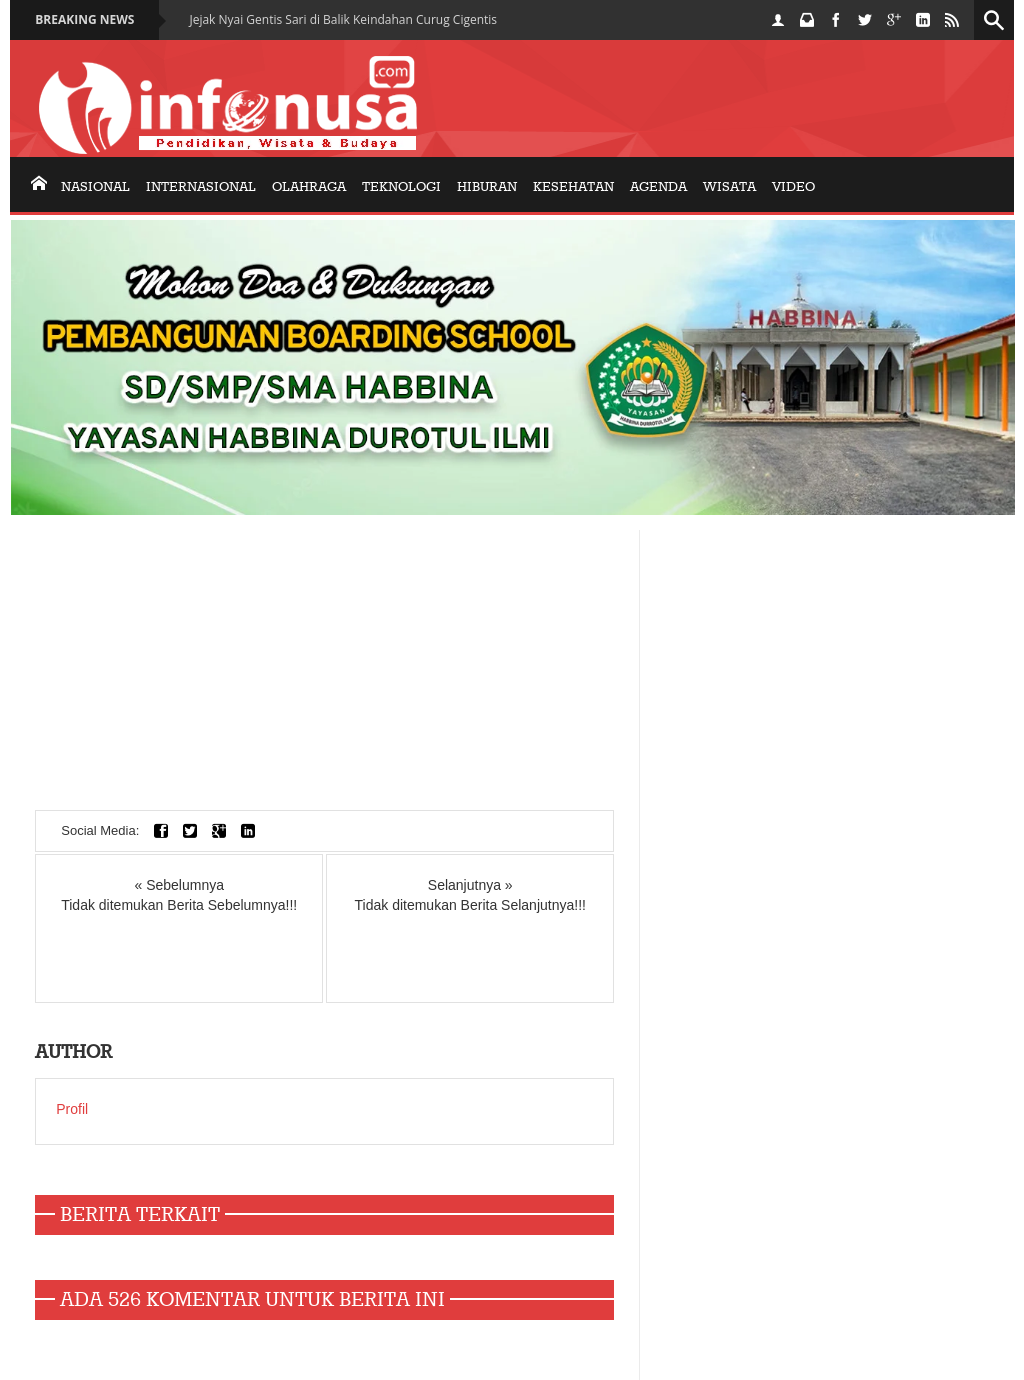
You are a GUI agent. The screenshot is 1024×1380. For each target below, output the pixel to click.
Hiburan (487, 187)
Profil (72, 1109)
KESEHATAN (573, 187)
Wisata (729, 187)
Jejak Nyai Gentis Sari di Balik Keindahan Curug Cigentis (343, 19)
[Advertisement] (324, 670)
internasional (201, 187)
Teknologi (401, 187)
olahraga (309, 187)
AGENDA (658, 187)
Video (793, 187)
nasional (95, 187)
